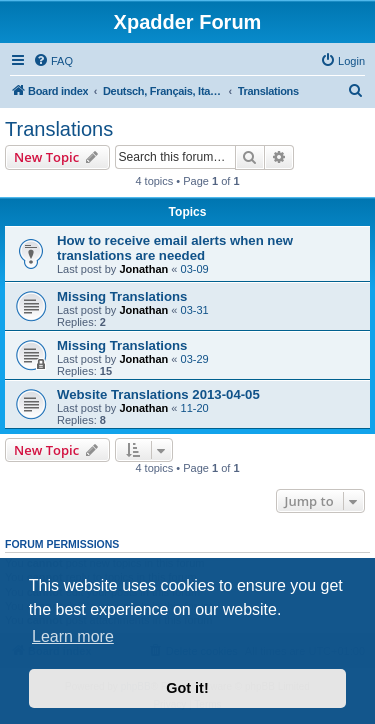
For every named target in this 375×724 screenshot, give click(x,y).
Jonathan (143, 269)
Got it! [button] (187, 688)
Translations (59, 129)
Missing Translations (122, 296)
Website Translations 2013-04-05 (158, 394)
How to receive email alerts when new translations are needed (175, 248)
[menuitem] (53, 61)
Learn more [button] (73, 636)
